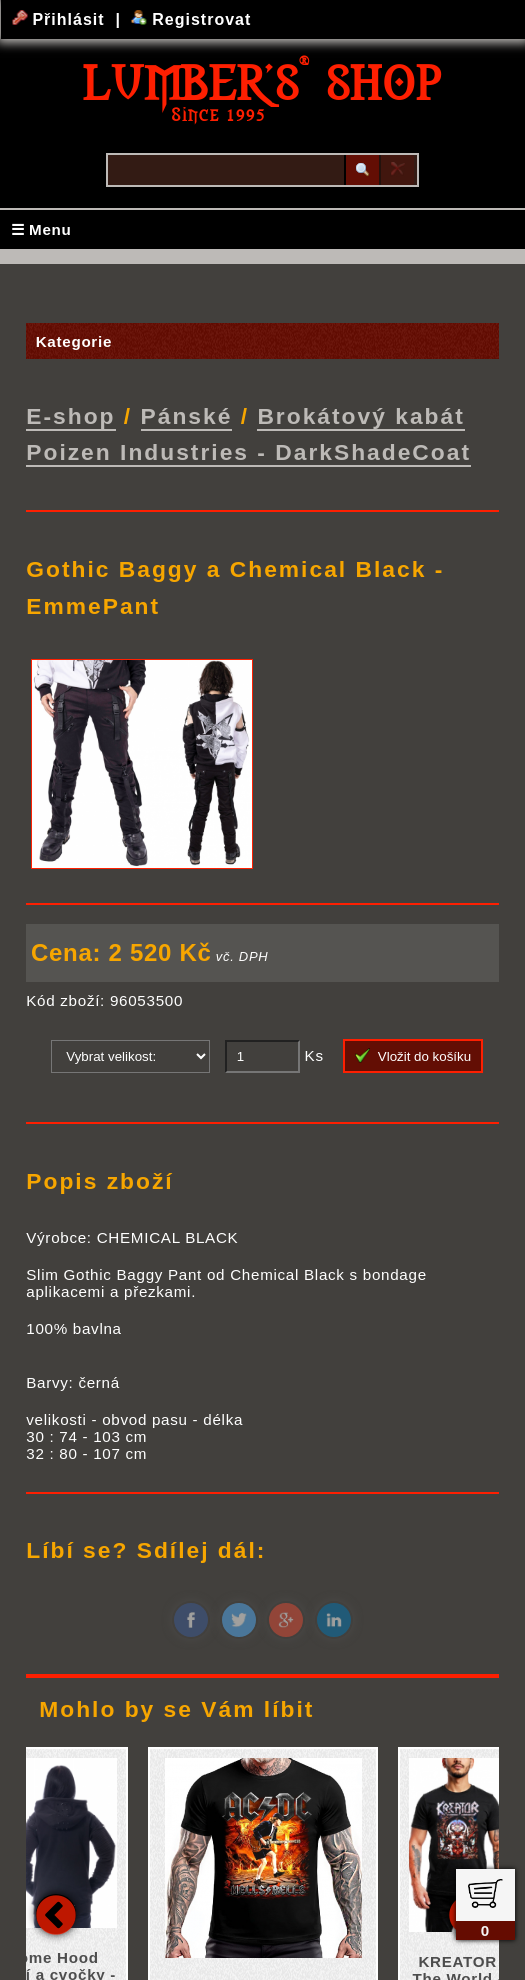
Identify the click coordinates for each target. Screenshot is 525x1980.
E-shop (70, 416)
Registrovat (191, 19)
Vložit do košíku (413, 1055)
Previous (56, 1913)
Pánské (187, 416)
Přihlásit (61, 19)
